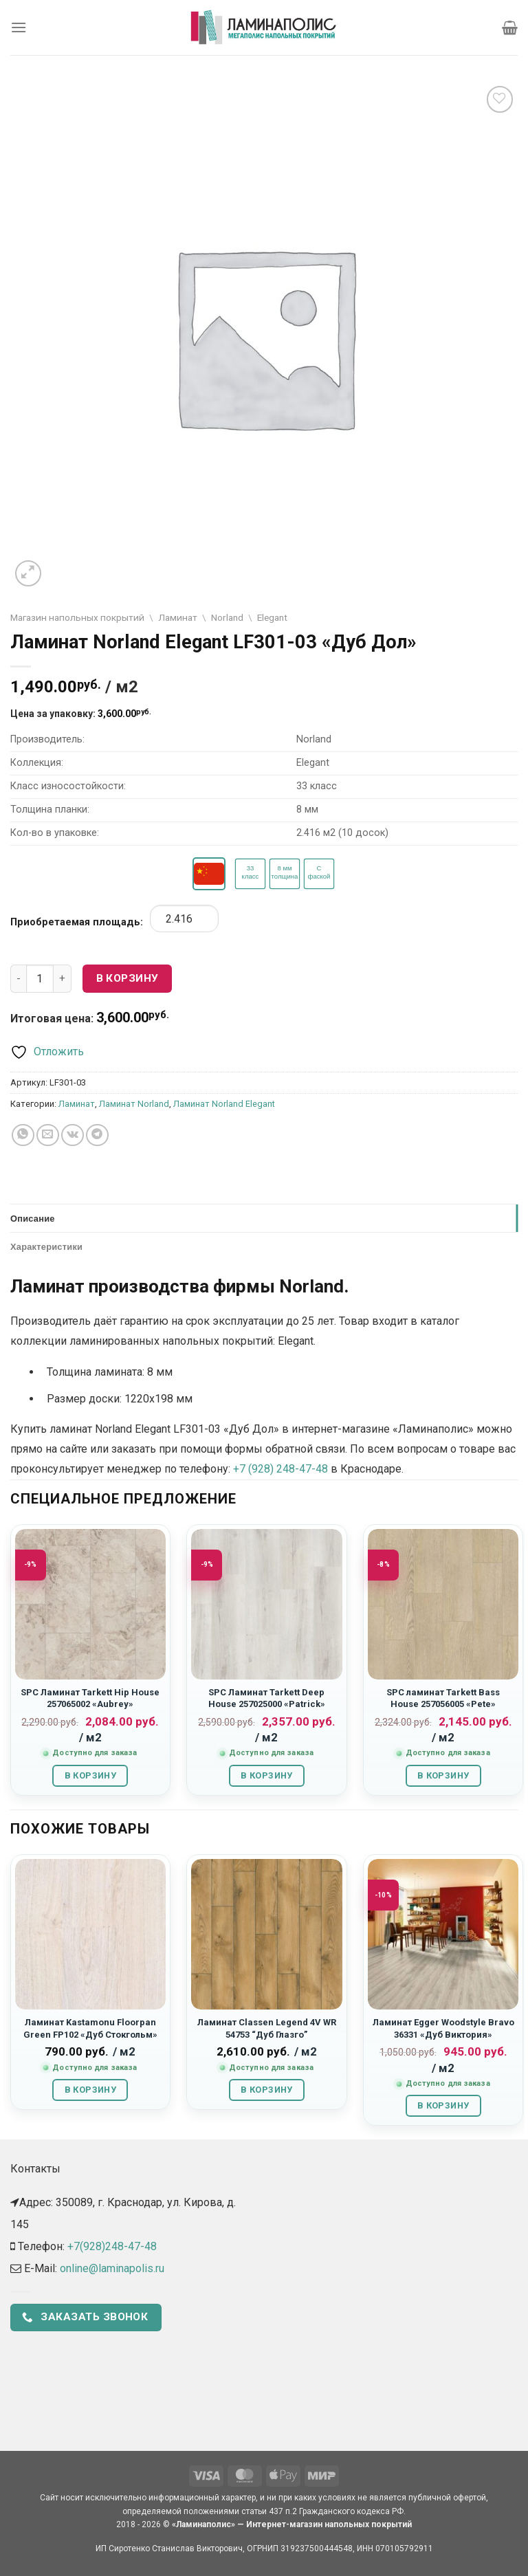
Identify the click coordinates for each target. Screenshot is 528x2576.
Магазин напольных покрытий (77, 617)
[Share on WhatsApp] (23, 1135)
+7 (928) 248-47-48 (280, 1468)
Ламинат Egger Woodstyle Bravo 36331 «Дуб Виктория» (443, 2028)
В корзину (127, 978)
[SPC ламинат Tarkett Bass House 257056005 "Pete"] (443, 1604)
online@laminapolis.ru (112, 2268)
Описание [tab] (32, 1218)
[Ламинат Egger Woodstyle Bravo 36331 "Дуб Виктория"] (443, 1934)
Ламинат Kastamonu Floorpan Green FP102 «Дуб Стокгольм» (90, 2028)
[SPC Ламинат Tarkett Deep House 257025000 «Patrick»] (266, 1604)
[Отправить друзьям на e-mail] (47, 1135)
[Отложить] (47, 1051)
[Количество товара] (40, 978)
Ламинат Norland (134, 1104)
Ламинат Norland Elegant (224, 1104)
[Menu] (18, 27)
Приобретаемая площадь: (76, 922)
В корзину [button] (90, 1775)
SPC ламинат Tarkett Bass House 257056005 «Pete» (443, 1698)
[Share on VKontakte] (72, 1135)
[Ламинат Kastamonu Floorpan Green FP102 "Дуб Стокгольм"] (90, 1934)
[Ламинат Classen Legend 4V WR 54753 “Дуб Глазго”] (266, 1934)
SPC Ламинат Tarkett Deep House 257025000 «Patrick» (266, 1698)
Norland (227, 617)
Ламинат (177, 617)
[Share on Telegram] (97, 1135)
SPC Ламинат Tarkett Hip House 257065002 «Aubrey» (90, 1698)
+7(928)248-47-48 (112, 2246)
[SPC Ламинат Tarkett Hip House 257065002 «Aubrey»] (90, 1604)
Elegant (272, 617)
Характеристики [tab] (46, 1246)
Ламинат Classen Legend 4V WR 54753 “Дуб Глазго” (266, 2028)
